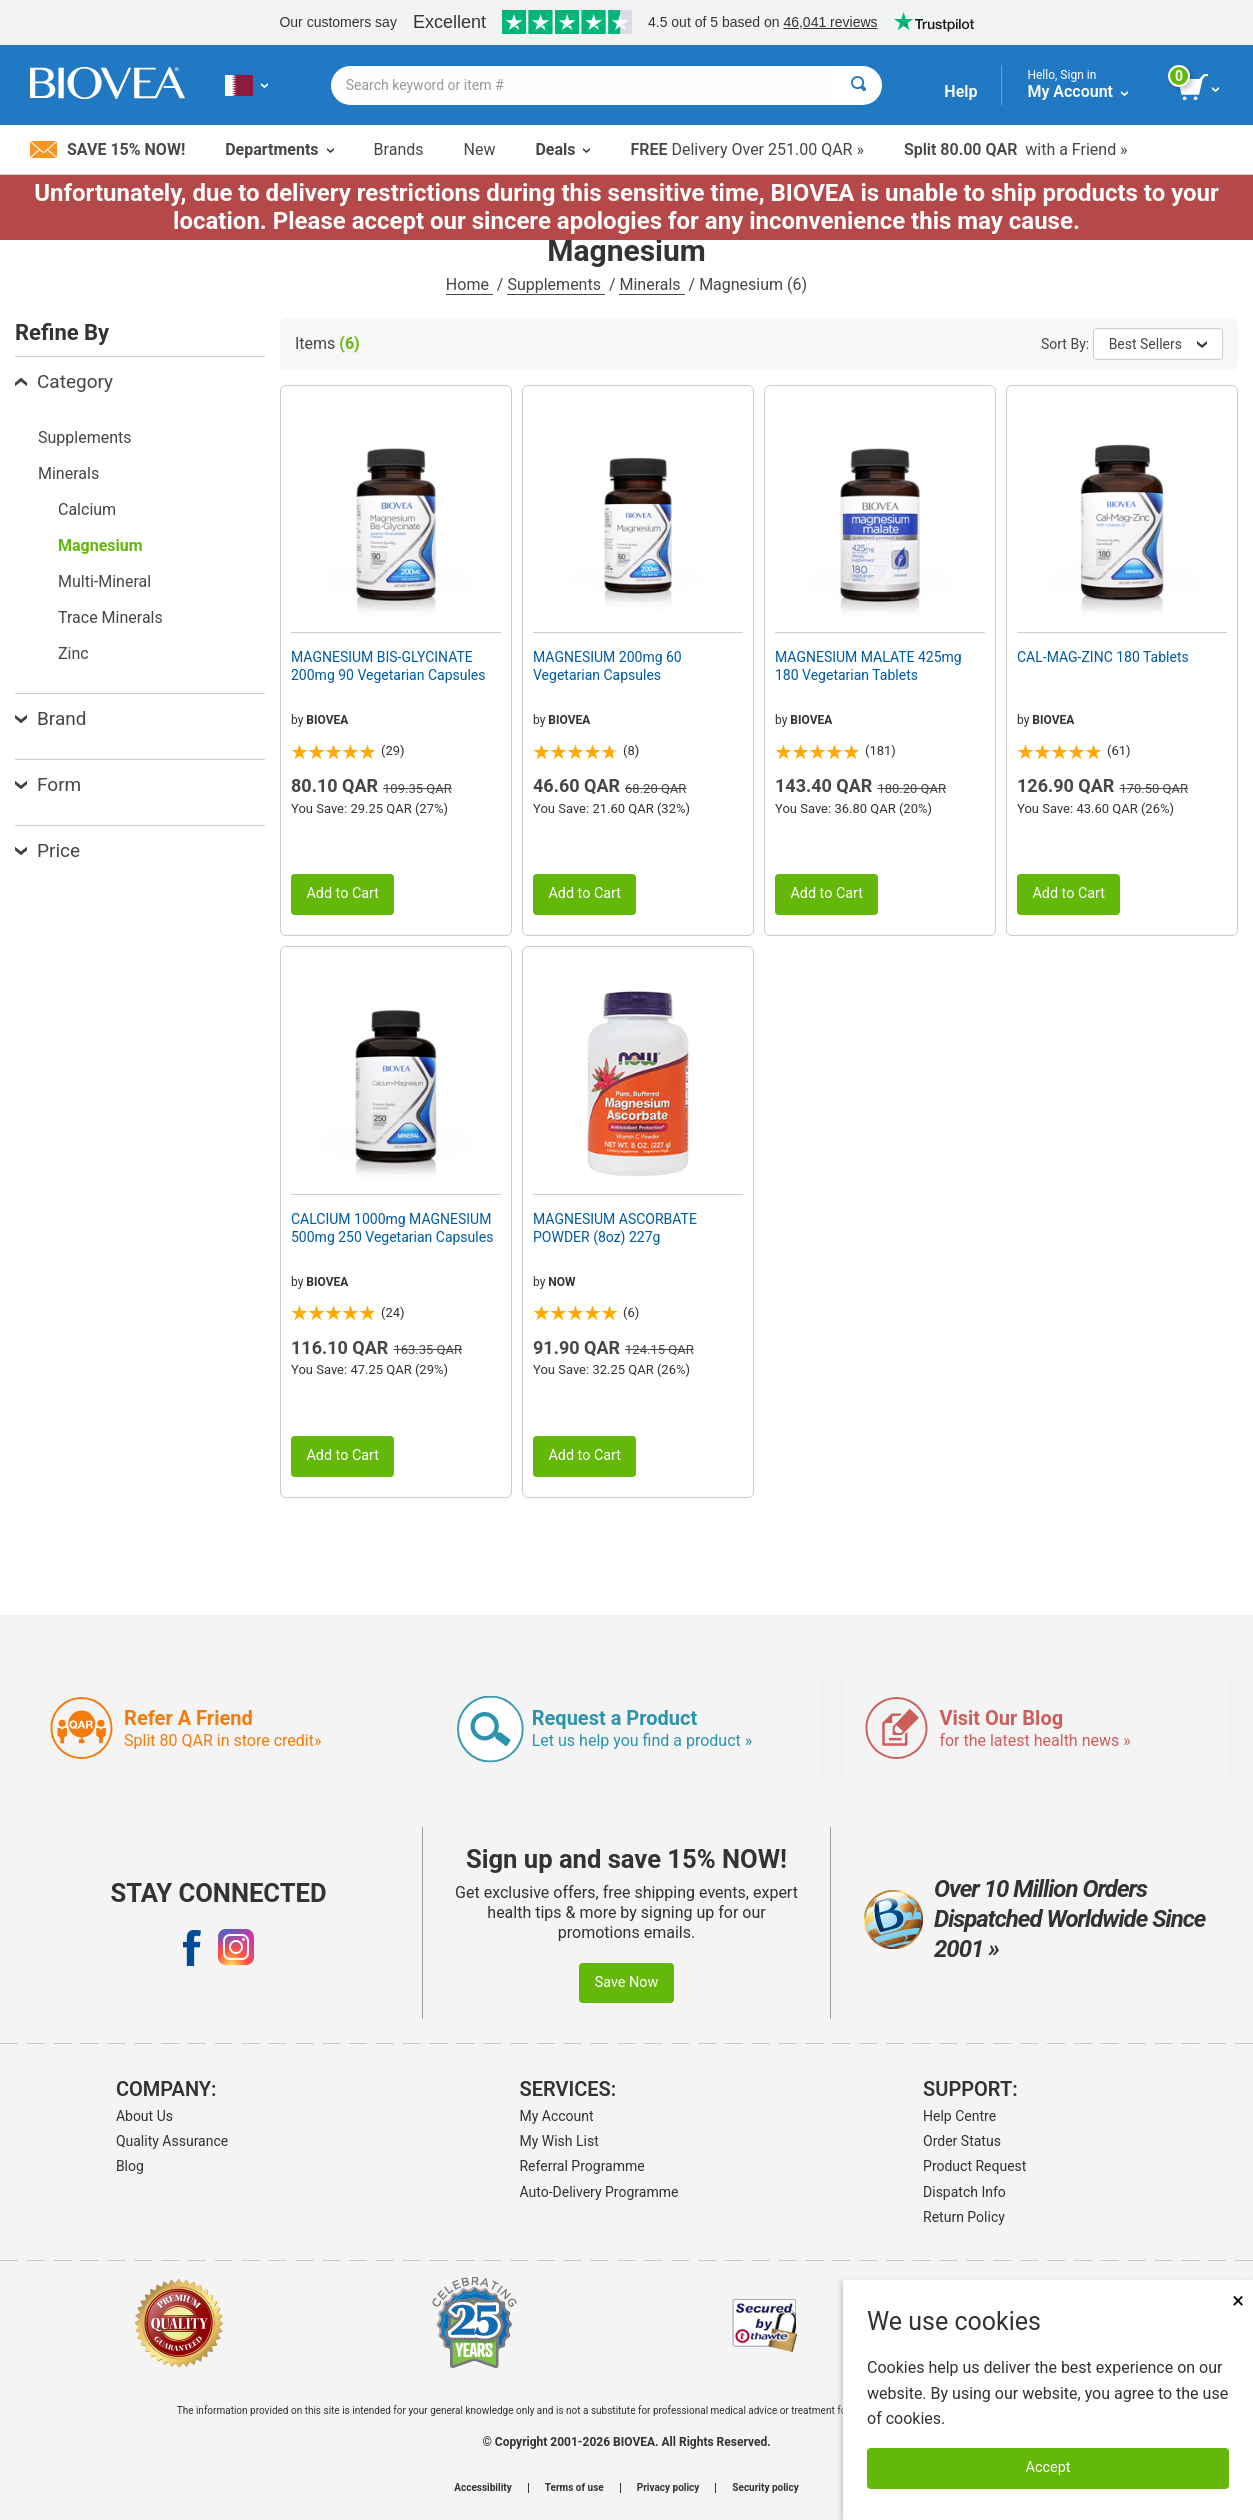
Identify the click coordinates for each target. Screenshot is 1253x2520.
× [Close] (1238, 2300)
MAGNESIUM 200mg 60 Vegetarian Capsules (607, 666)
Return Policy (964, 2217)
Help (960, 91)
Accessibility (482, 2488)
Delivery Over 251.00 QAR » (746, 149)
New (480, 149)
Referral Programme (581, 2166)
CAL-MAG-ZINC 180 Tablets (1103, 657)
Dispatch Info (964, 2192)
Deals (562, 149)
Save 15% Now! (107, 149)
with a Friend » (1016, 149)
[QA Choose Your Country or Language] (246, 85)
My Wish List (558, 2141)
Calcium (87, 509)
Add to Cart (342, 893)
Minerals (651, 284)
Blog (130, 2166)
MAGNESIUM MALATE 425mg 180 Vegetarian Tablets (868, 666)
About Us (144, 2116)
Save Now (627, 1982)
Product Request (974, 2166)
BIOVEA (327, 720)
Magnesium (100, 545)
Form (48, 784)
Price (47, 850)
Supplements (555, 284)
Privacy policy (668, 2488)
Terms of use (574, 2488)
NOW (561, 1282)
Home (469, 284)
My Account (556, 2116)
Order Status (962, 2141)
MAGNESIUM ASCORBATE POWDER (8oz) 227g (615, 1228)
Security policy (765, 2488)
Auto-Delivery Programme (598, 2192)
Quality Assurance (172, 2141)
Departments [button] (279, 149)
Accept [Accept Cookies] (1048, 2467)
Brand (50, 718)
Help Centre (959, 2116)
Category (64, 381)
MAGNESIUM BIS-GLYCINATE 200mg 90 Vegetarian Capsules (388, 666)
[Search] (858, 85)
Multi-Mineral (104, 581)
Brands (399, 149)
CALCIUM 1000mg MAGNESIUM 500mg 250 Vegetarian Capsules (392, 1228)
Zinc (73, 653)
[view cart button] (1200, 88)
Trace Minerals (110, 617)
